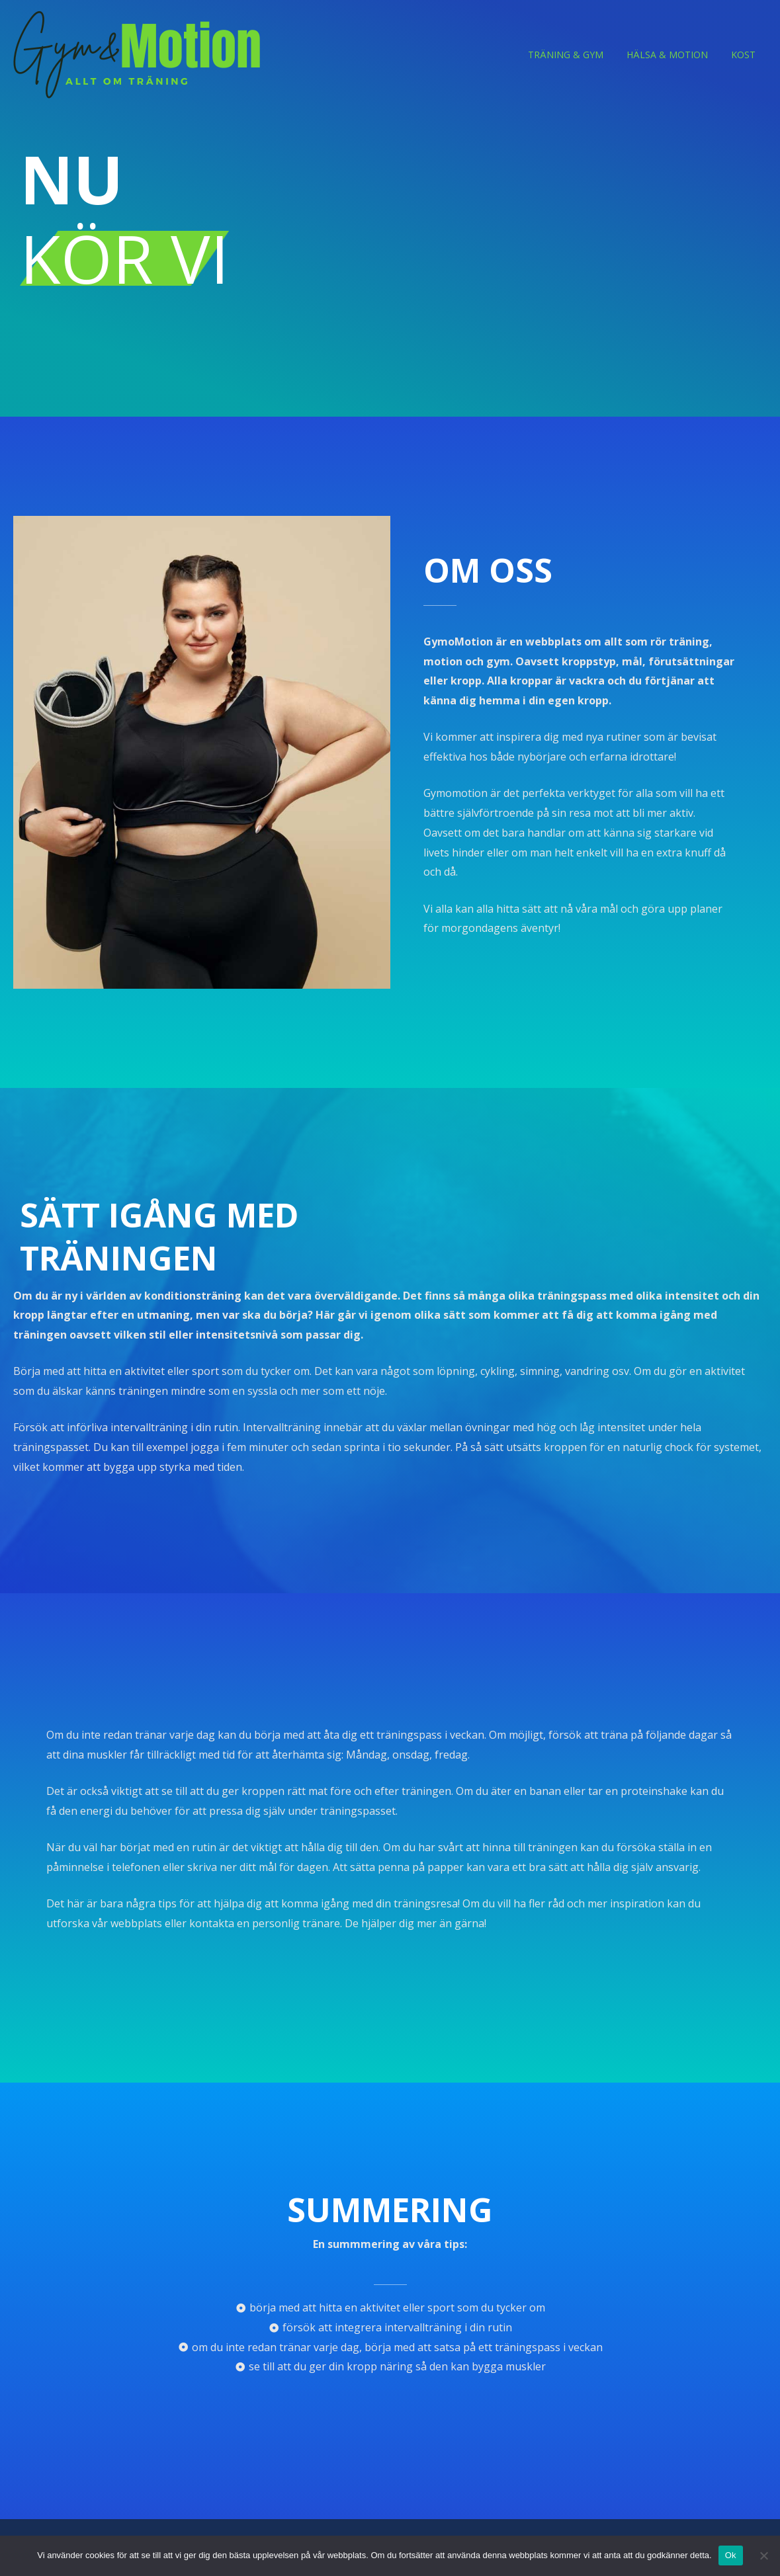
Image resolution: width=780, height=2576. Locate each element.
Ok (730, 2555)
